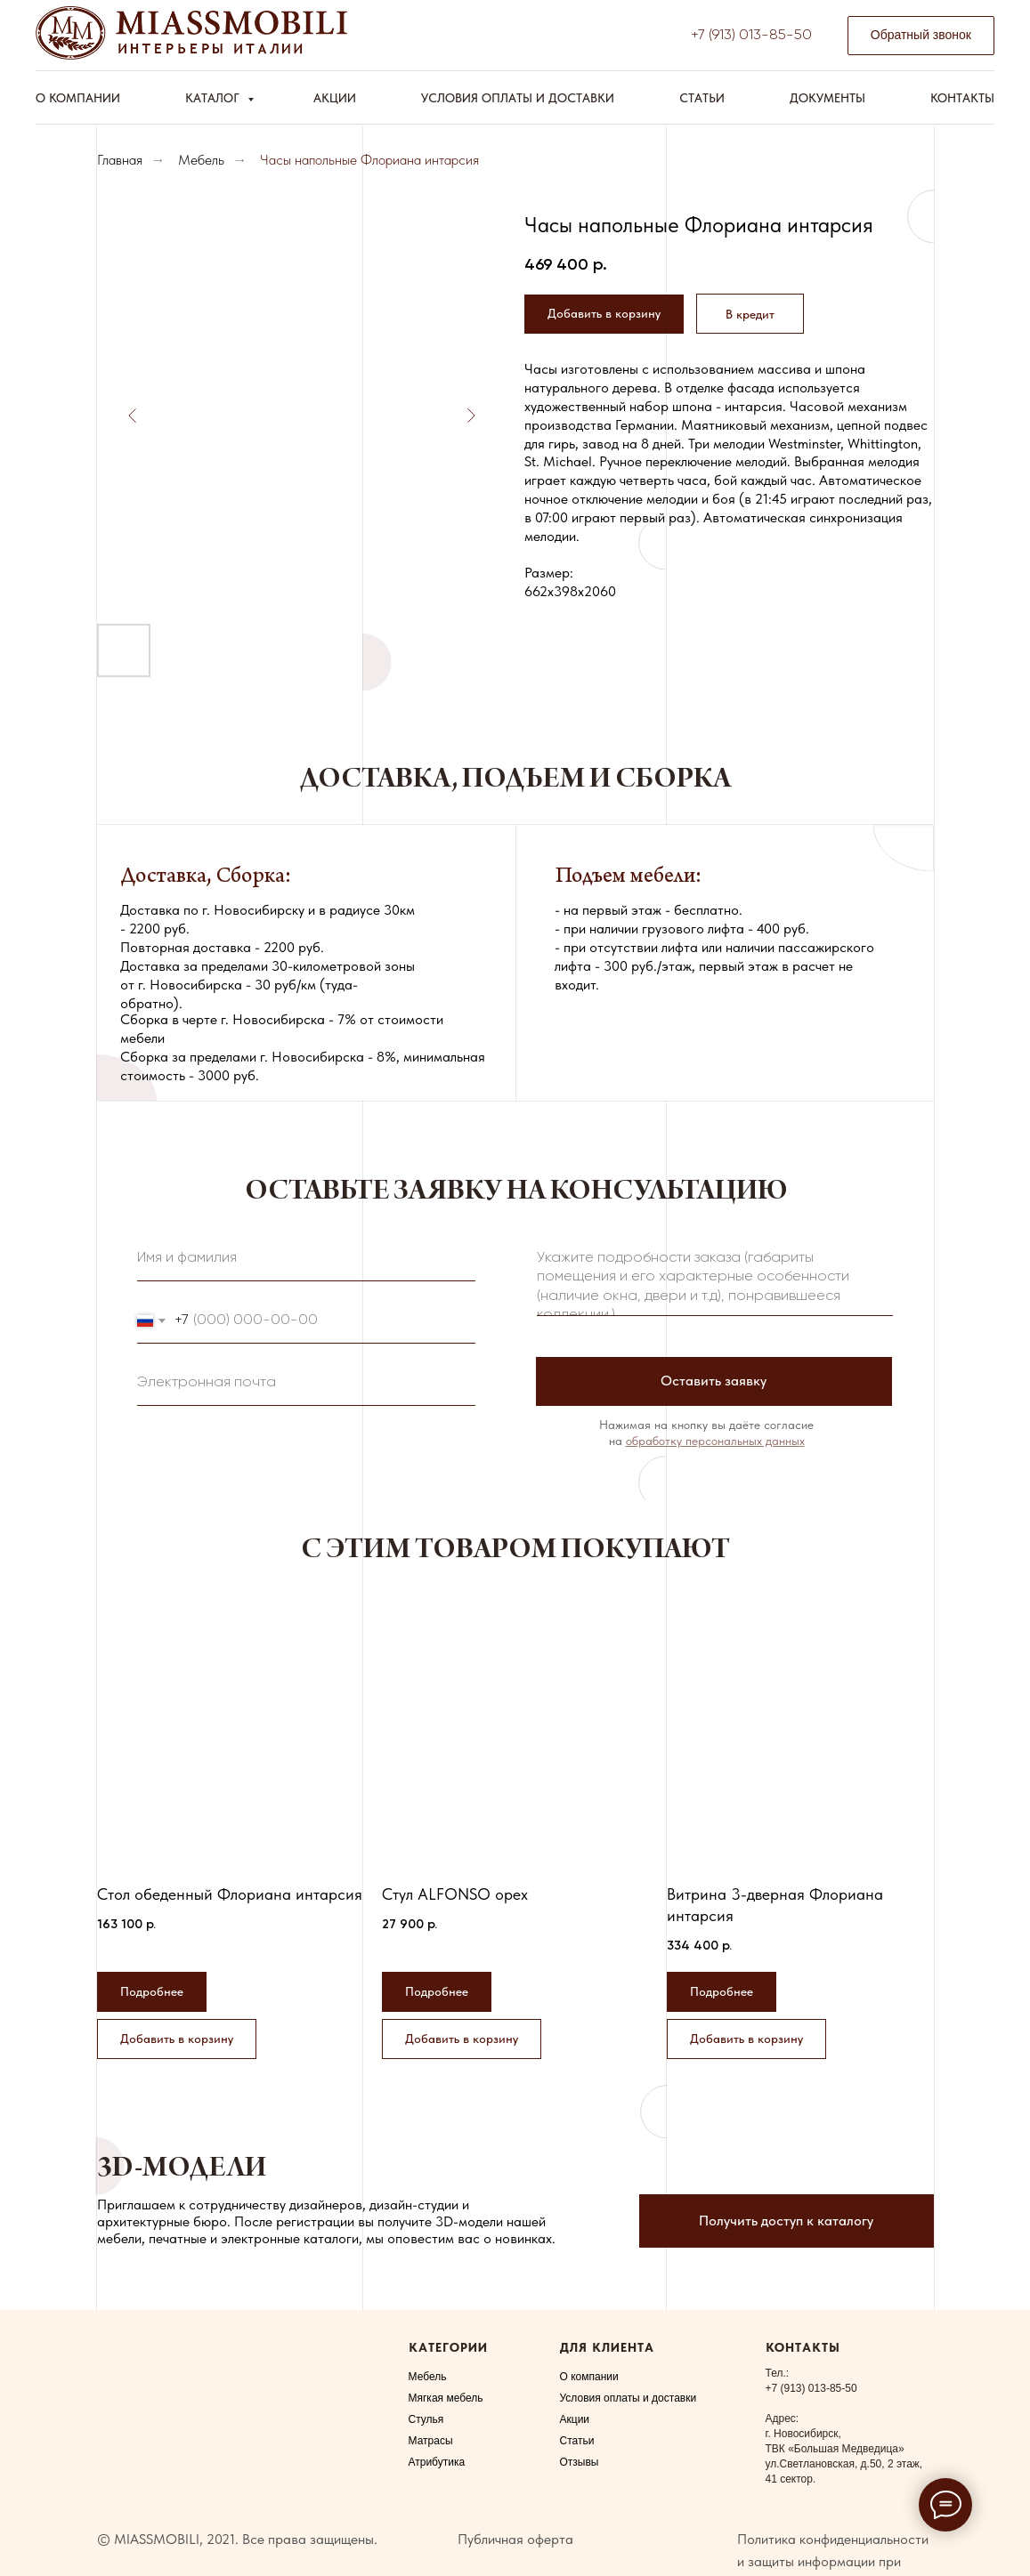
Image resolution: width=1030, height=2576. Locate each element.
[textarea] (715, 1278)
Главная (119, 159)
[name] (306, 1259)
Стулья (426, 2419)
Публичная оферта (515, 2539)
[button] (921, 36)
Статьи (702, 98)
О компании (78, 98)
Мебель (201, 159)
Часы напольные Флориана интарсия (369, 159)
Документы (827, 98)
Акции (334, 98)
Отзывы (579, 2462)
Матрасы (431, 2441)
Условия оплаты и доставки (517, 98)
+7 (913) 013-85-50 (751, 35)
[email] (306, 1383)
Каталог (214, 98)
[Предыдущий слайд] (132, 415)
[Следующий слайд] (471, 415)
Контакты (962, 98)
